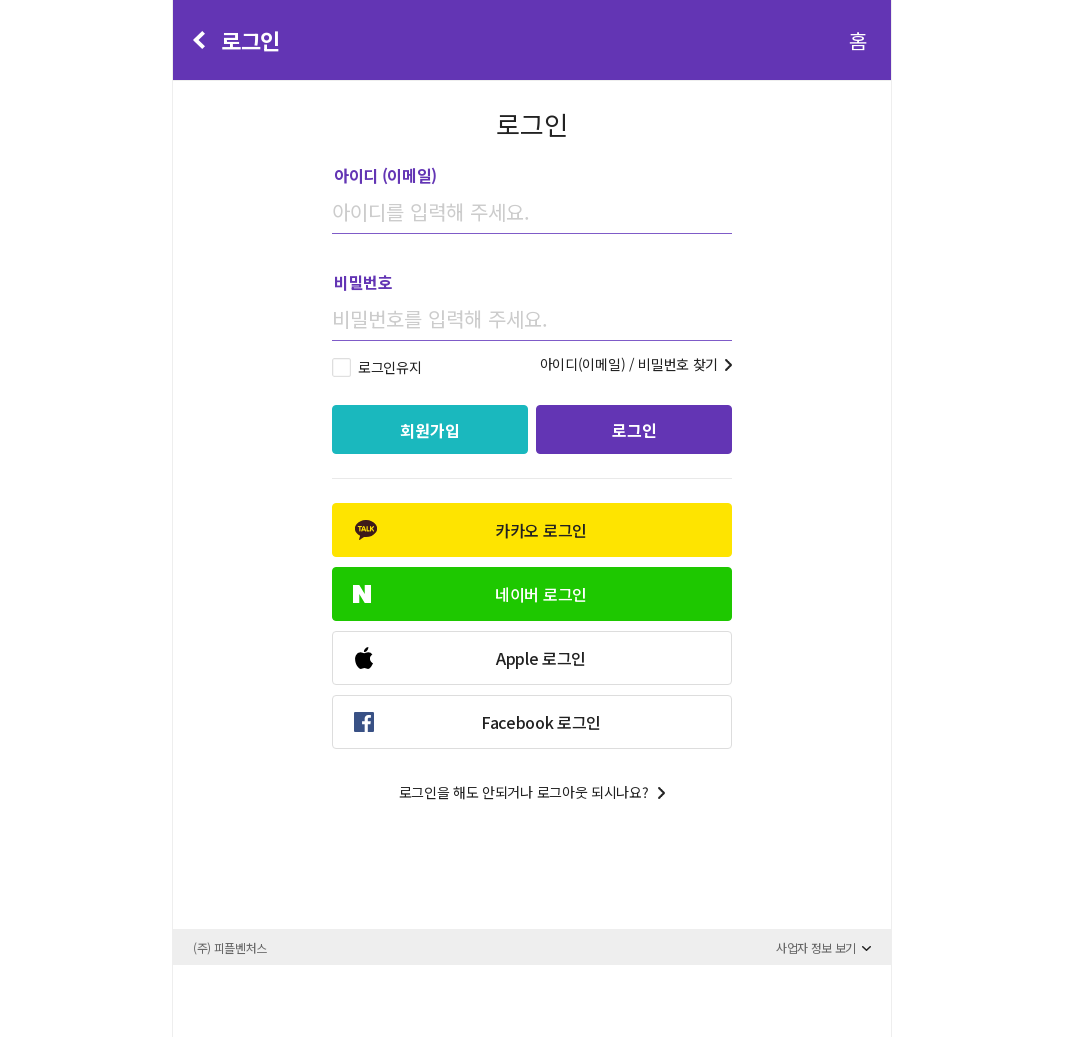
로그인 (634, 430)
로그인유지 (389, 367)
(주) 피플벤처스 (230, 947)
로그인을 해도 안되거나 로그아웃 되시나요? (524, 793)
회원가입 (430, 430)
